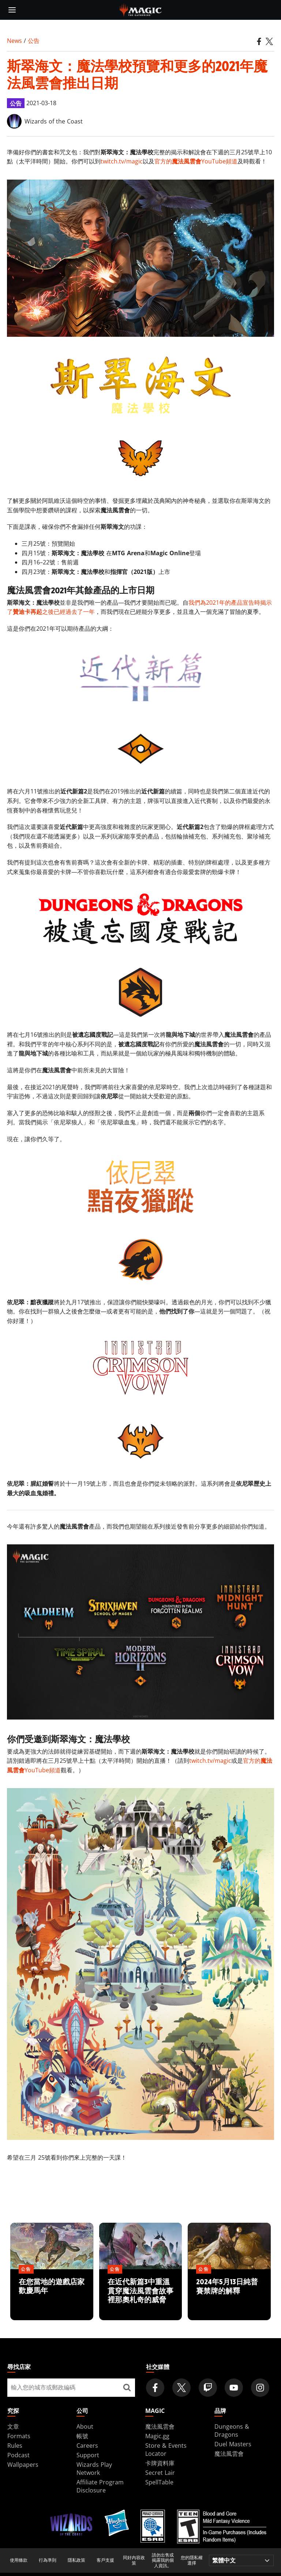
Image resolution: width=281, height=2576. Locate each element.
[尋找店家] (127, 2387)
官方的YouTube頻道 (195, 161)
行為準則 (47, 2560)
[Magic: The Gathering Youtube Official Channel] (234, 2387)
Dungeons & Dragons (231, 2430)
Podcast (18, 2455)
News (14, 41)
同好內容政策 (134, 2560)
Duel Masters (232, 2444)
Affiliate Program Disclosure (100, 2486)
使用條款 (18, 2560)
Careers (87, 2446)
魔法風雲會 (160, 2426)
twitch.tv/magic (122, 161)
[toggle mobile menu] (12, 10)
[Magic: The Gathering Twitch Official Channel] (208, 2387)
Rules (14, 2446)
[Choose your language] (241, 2560)
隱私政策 (76, 2560)
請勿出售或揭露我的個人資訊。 (163, 2560)
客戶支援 (105, 2560)
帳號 (82, 2436)
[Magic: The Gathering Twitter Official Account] (181, 2387)
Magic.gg (157, 2436)
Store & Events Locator (166, 2450)
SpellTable (159, 2482)
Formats (18, 2436)
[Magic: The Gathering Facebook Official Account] (155, 2387)
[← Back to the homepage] (141, 9)
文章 (13, 2426)
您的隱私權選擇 (192, 2560)
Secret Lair (160, 2473)
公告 (34, 41)
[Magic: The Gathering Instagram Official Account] (260, 2387)
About (84, 2426)
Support (87, 2455)
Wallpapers (22, 2465)
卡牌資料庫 (160, 2463)
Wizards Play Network (94, 2469)
